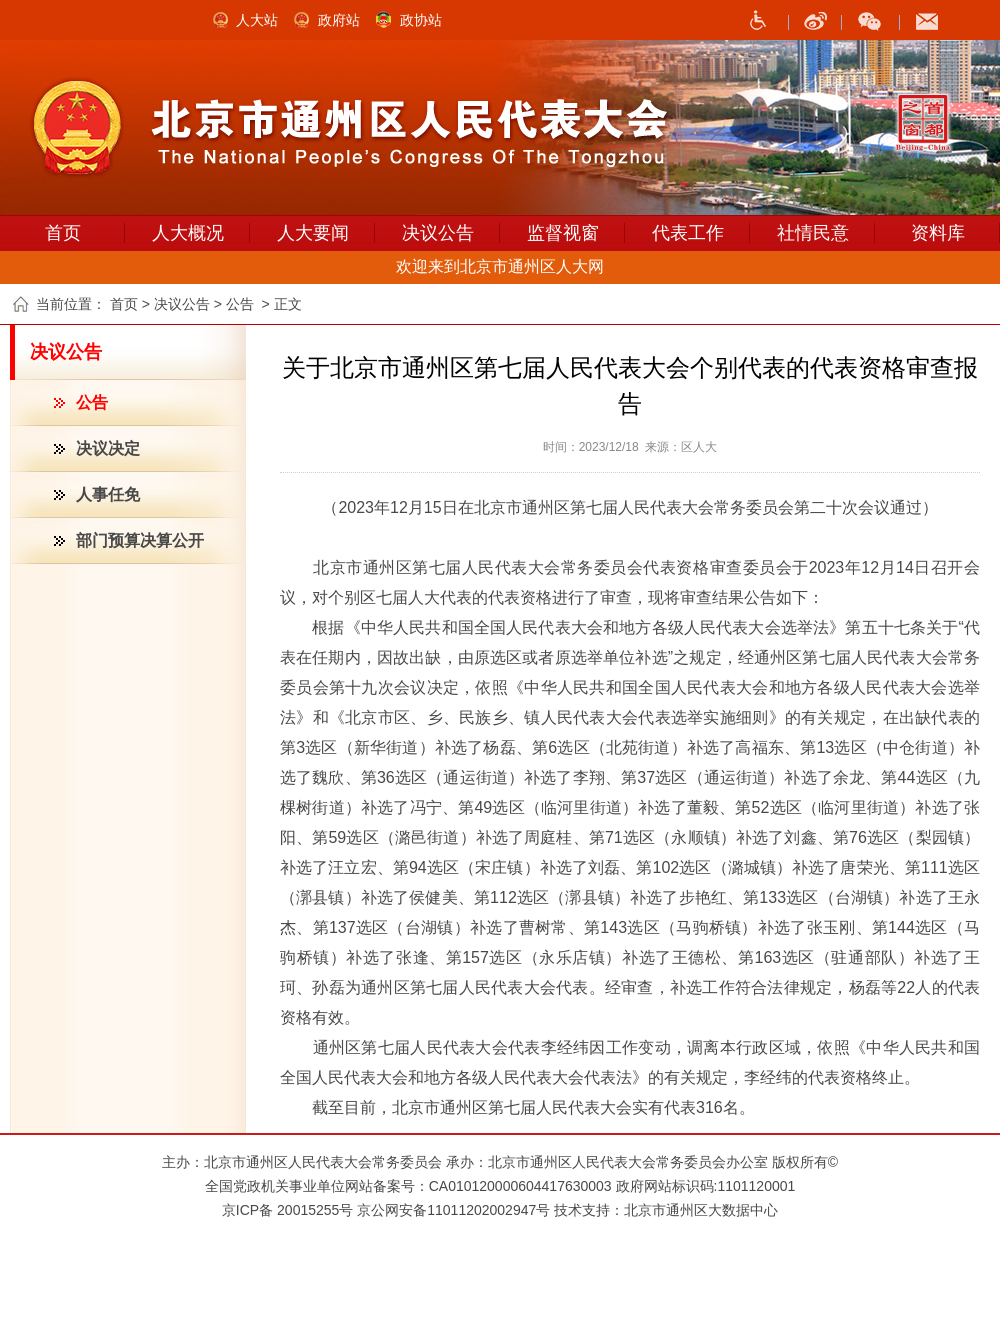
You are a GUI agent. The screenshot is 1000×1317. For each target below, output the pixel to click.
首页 (63, 233)
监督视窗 (563, 233)
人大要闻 (313, 233)
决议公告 (438, 233)
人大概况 (188, 233)
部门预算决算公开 (140, 540)
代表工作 (688, 233)
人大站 (257, 20)
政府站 (339, 20)
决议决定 (108, 448)
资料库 (938, 233)
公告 (92, 402)
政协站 (421, 20)
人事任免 (108, 494)
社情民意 (813, 233)
